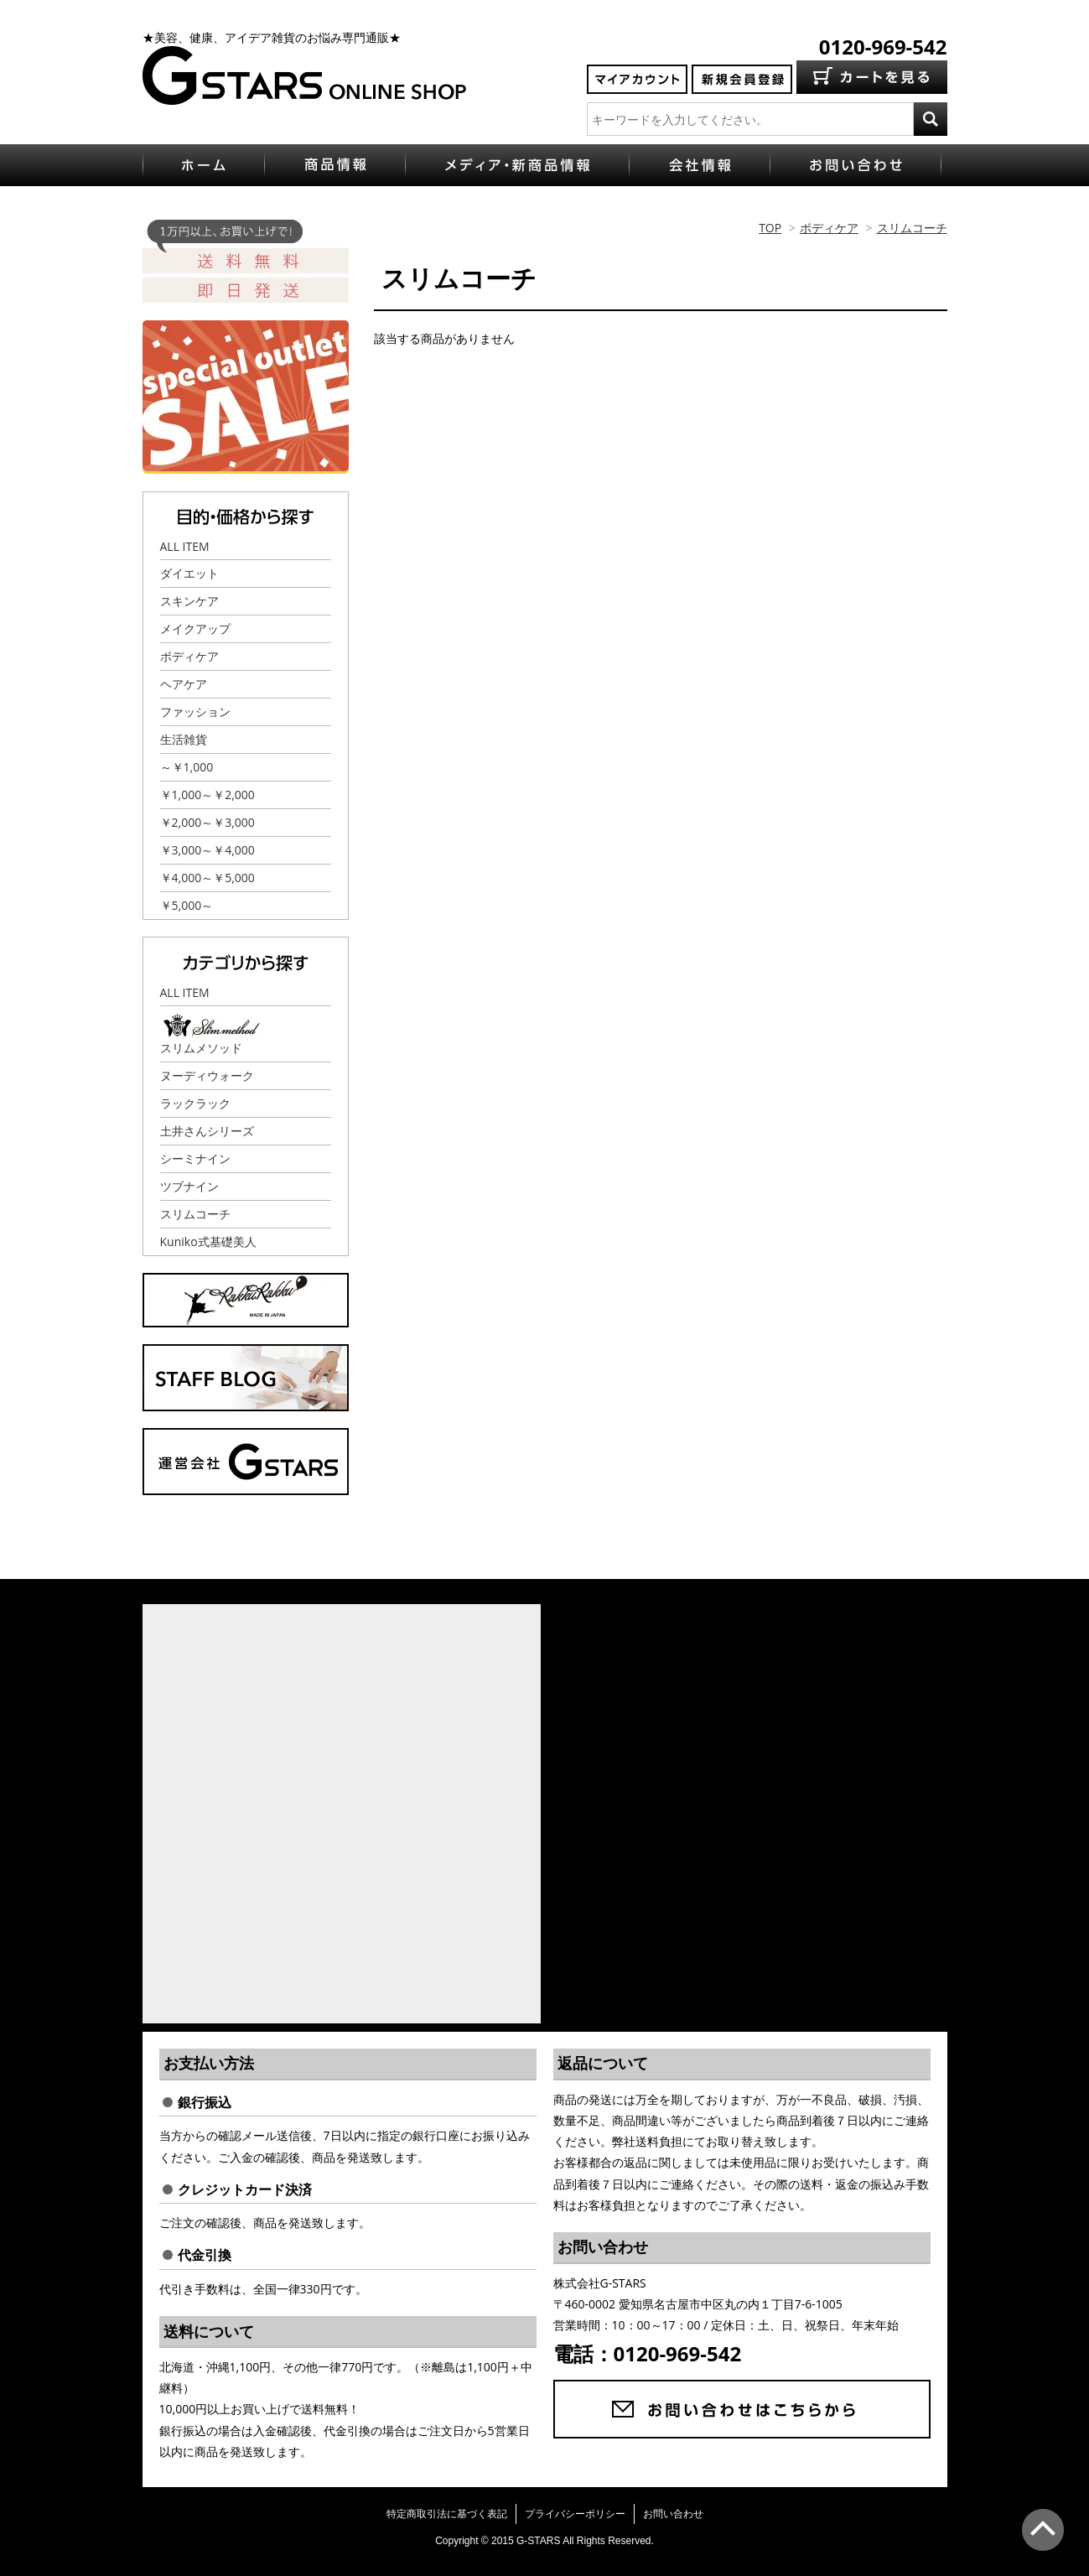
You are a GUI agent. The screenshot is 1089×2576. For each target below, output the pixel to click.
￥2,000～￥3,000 (207, 822)
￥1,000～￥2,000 (207, 794)
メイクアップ (195, 628)
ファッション (195, 711)
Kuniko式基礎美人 (208, 1241)
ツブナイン (189, 1186)
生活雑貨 (183, 739)
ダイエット (189, 573)
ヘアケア (183, 684)
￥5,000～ (187, 905)
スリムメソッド (201, 1048)
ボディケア (829, 228)
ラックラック (195, 1103)
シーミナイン (195, 1158)
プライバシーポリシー (575, 2513)
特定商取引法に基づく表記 (446, 2513)
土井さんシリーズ (207, 1131)
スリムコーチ (912, 228)
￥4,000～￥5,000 (207, 878)
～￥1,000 (187, 767)
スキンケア (189, 601)
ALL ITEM (185, 546)
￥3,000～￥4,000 (207, 850)
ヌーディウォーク (207, 1075)
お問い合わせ (673, 2513)
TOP (770, 228)
